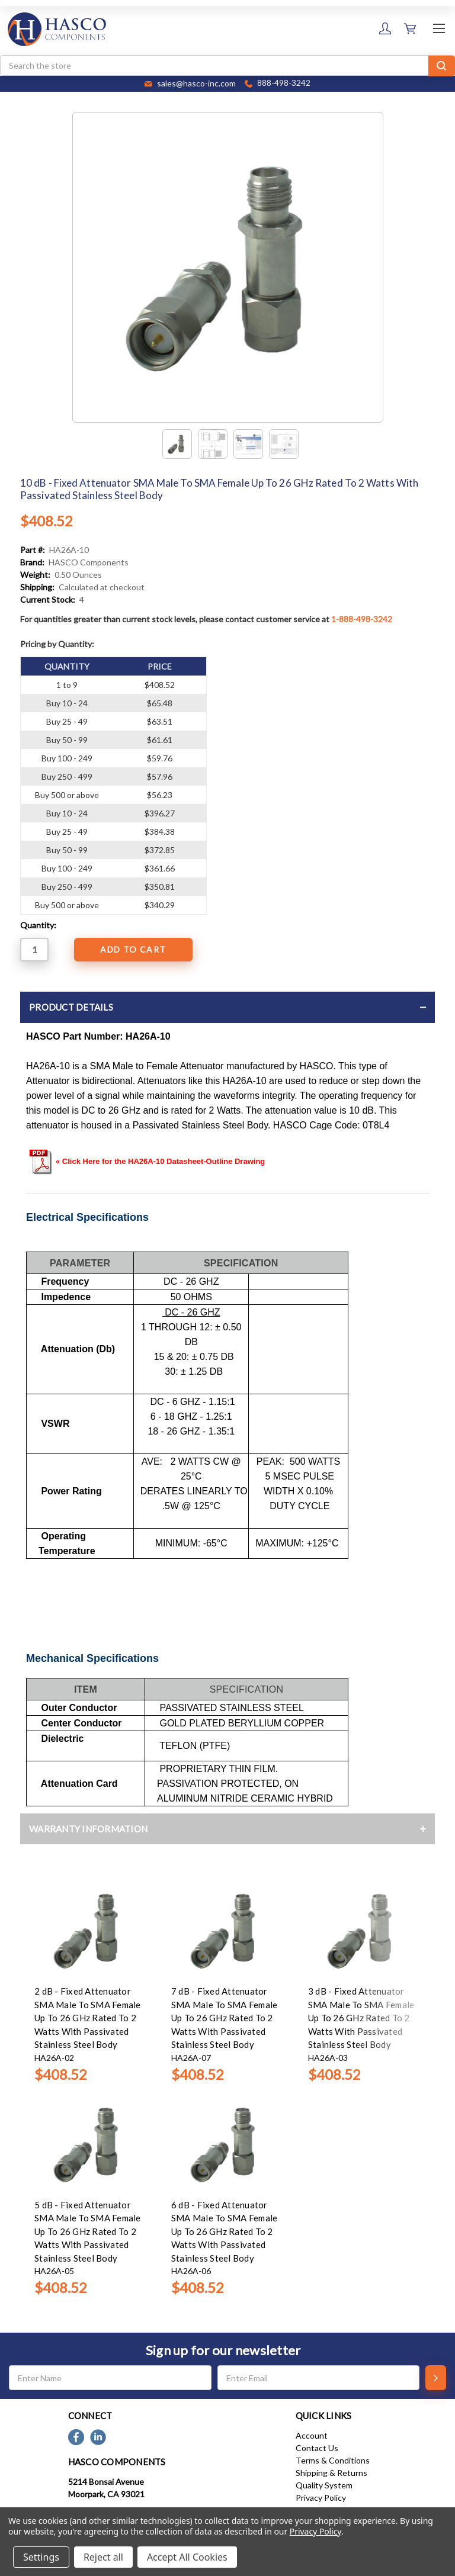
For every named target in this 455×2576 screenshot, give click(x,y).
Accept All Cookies (187, 2557)
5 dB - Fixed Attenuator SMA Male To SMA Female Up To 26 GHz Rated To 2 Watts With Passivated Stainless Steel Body (87, 2231)
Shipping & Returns (331, 2473)
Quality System (324, 2485)
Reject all (103, 2557)
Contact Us (317, 2448)
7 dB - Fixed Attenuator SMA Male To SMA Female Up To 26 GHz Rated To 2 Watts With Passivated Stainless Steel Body (224, 2018)
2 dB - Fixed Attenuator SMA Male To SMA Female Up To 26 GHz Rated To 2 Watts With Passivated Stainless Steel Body (87, 2018)
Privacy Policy (321, 2498)
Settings (41, 2557)
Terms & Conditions (333, 2460)
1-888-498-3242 (361, 619)
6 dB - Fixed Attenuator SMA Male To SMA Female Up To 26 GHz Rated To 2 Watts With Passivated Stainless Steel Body (224, 2231)
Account (312, 2435)
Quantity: (38, 925)
